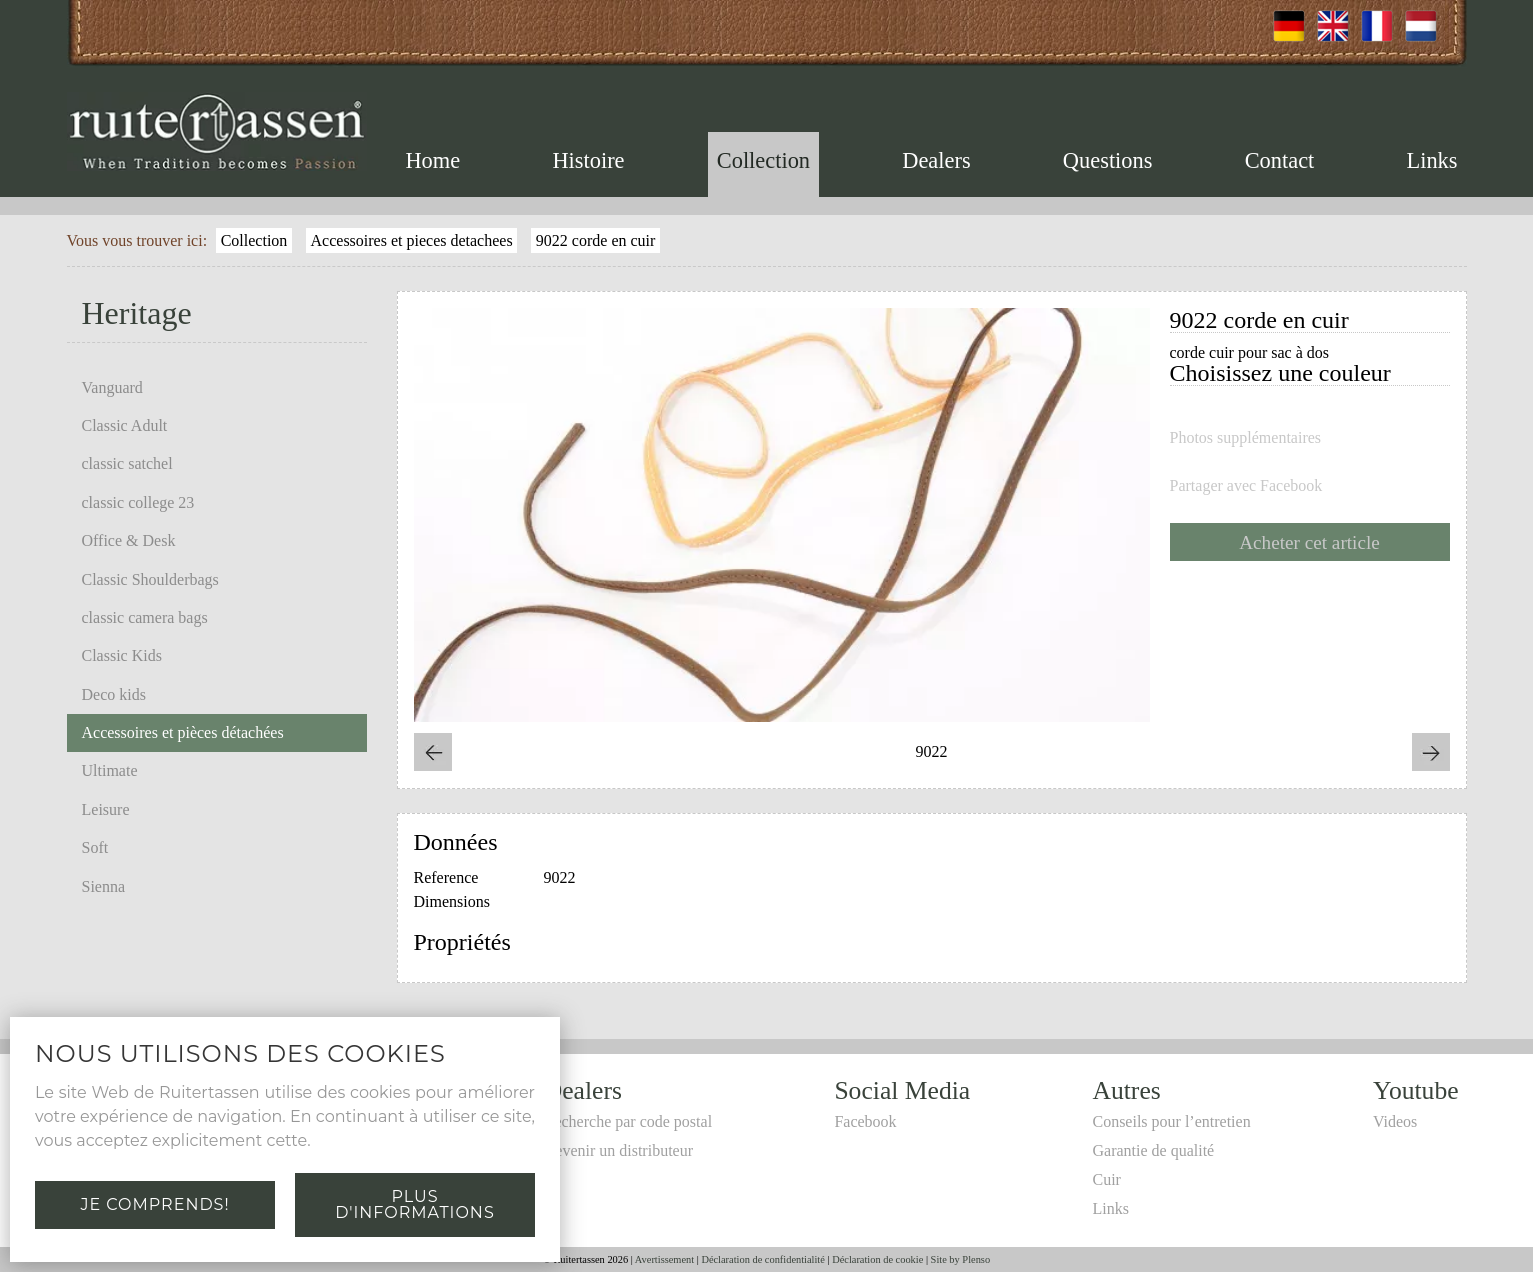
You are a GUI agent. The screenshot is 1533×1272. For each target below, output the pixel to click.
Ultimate (110, 770)
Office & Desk (129, 540)
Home (432, 160)
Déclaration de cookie (877, 1259)
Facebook (865, 1121)
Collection (763, 160)
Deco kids (114, 694)
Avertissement (664, 1259)
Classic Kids (122, 655)
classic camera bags (145, 617)
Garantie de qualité (1153, 1150)
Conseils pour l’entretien (1171, 1121)
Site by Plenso (960, 1259)
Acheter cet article (1309, 542)
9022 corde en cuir (596, 240)
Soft (95, 847)
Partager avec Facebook (1246, 486)
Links (1432, 160)
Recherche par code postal (628, 1121)
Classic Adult (125, 425)
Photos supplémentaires (1246, 438)
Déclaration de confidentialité (762, 1259)
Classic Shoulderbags (150, 579)
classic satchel (127, 463)
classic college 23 (138, 502)
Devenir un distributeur (618, 1150)
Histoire (588, 160)
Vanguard (112, 387)
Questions (1108, 160)
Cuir (1106, 1179)
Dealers (936, 160)
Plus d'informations (414, 1204)
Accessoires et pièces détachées (183, 732)
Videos (1395, 1121)
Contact (1280, 160)
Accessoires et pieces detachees (412, 240)
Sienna (104, 886)
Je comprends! (154, 1204)
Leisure (106, 809)
